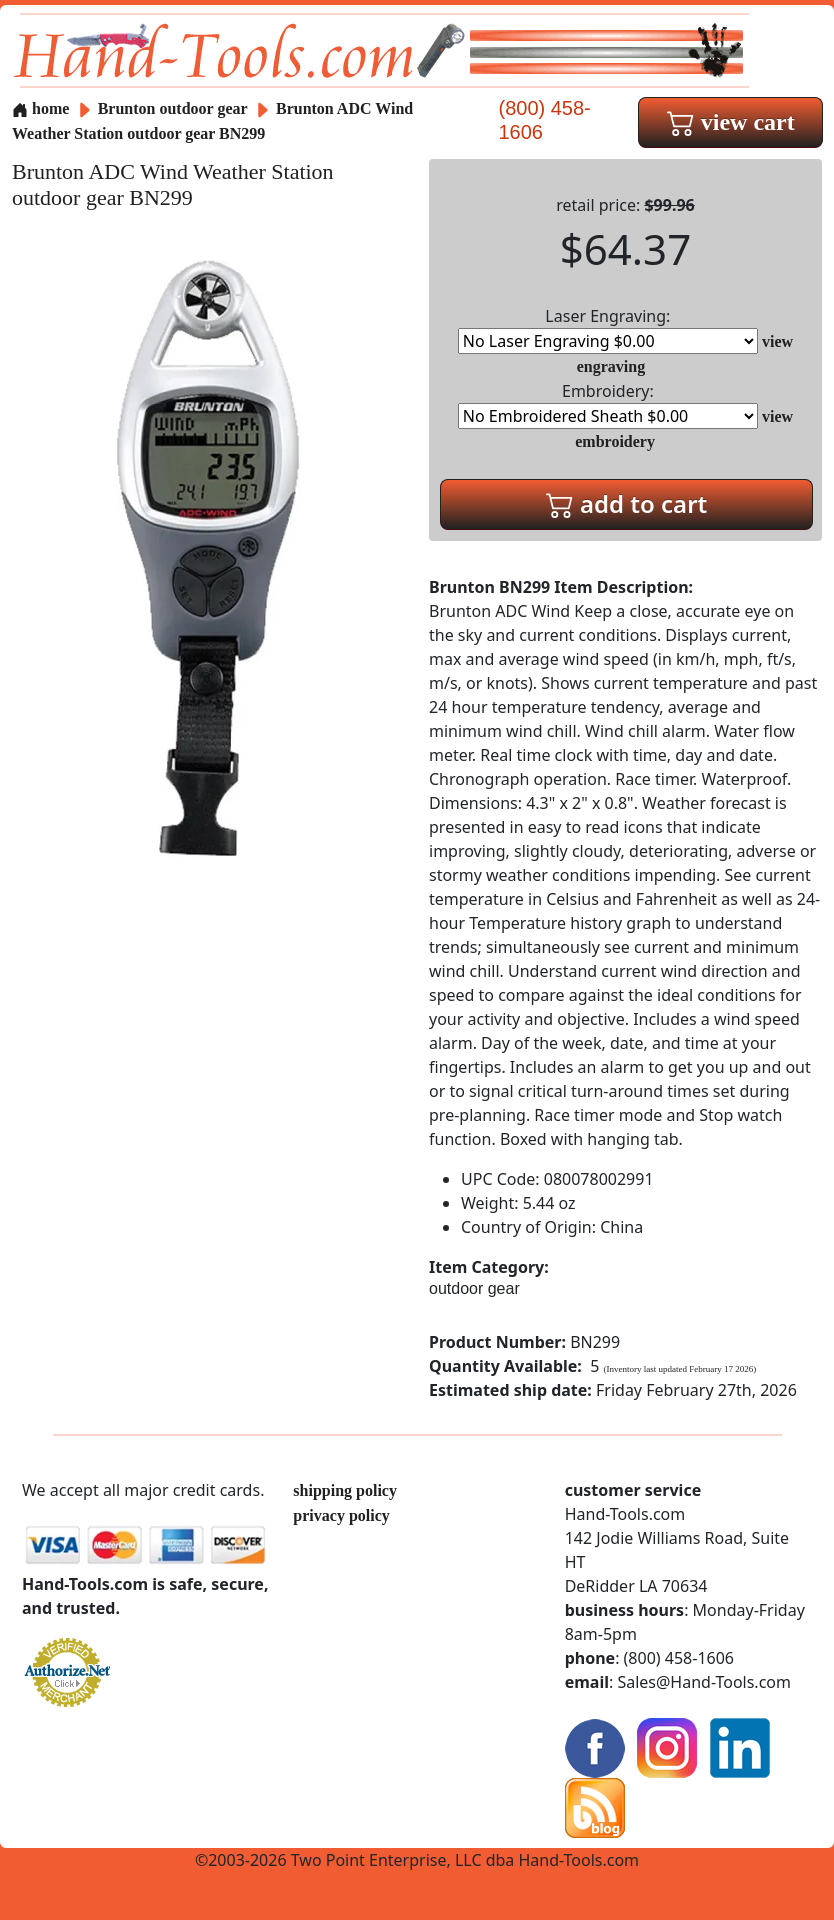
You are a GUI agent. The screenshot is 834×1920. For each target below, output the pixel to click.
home (40, 108)
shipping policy (345, 1490)
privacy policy (341, 1515)
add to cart (627, 503)
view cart (731, 122)
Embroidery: (608, 404)
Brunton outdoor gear (173, 108)
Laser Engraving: (608, 329)
